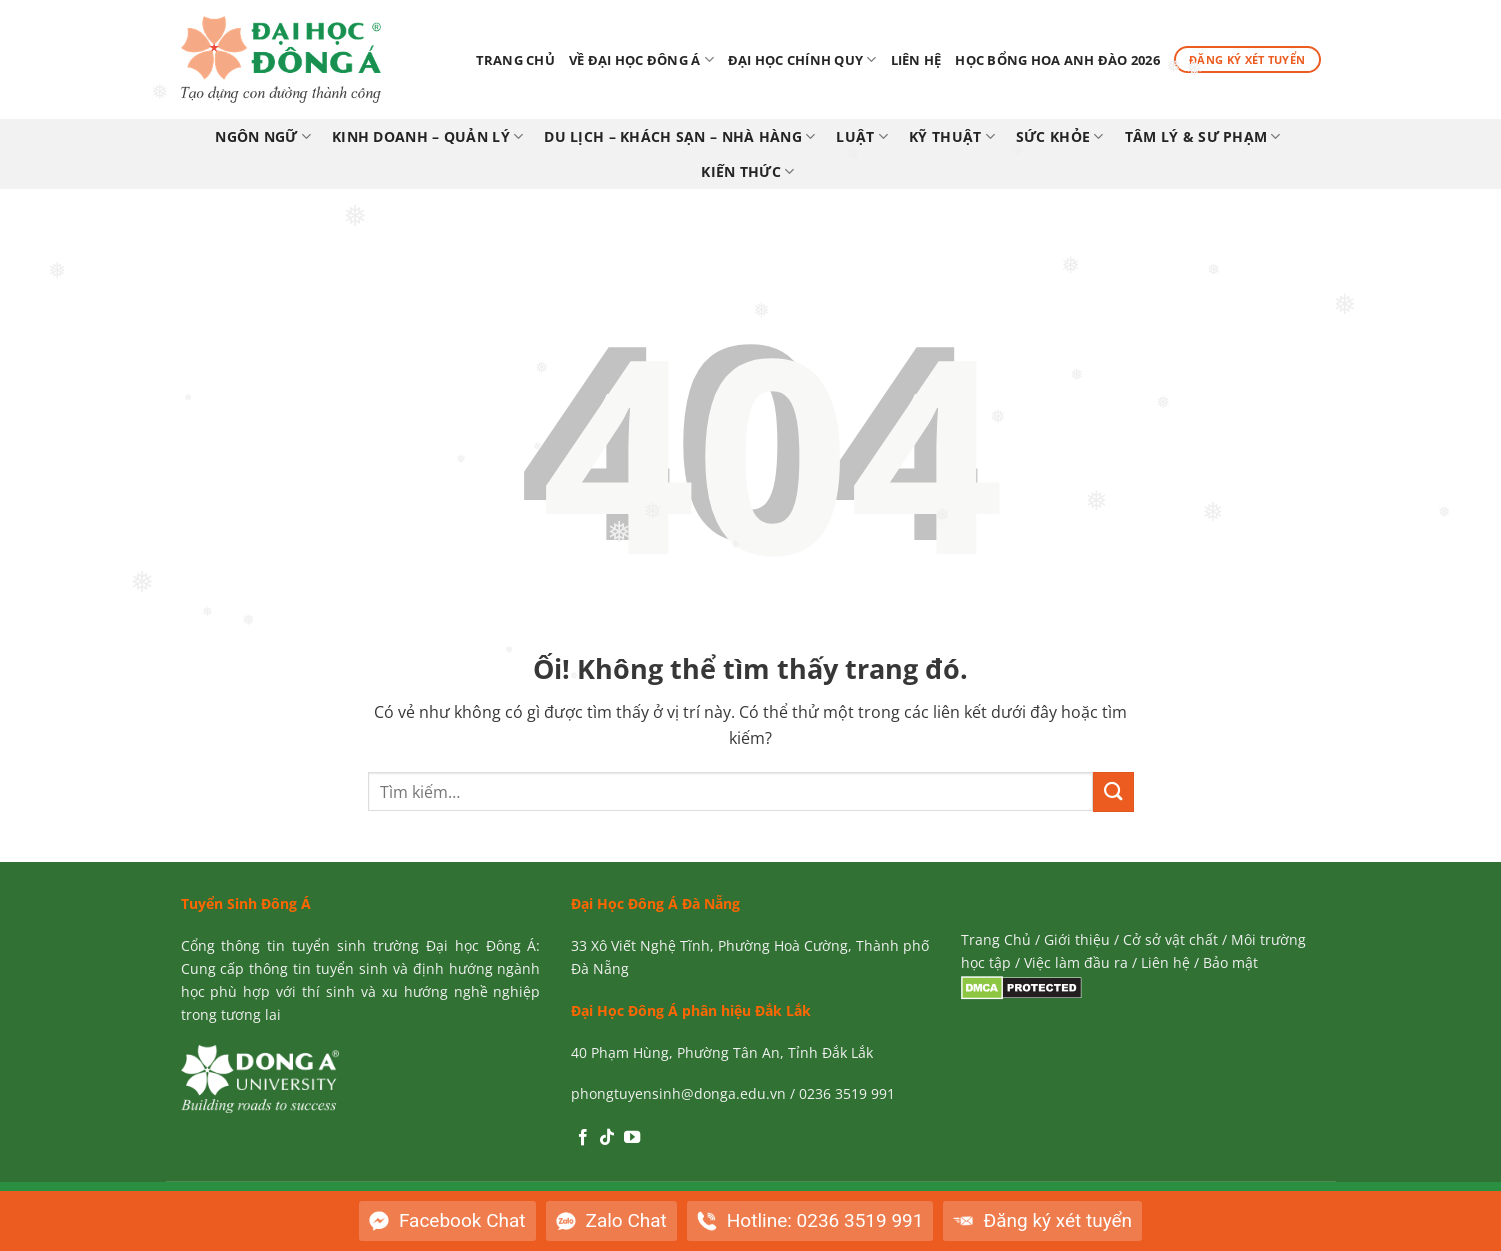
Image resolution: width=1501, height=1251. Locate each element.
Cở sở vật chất (1170, 939)
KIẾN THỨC (747, 172)
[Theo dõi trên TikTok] (607, 1138)
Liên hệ (916, 60)
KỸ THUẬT (952, 137)
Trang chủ (515, 60)
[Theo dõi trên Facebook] (583, 1138)
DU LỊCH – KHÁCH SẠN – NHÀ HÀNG (679, 137)
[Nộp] (1113, 791)
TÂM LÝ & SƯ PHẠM (1203, 137)
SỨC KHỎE (1060, 137)
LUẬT (862, 137)
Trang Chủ (996, 939)
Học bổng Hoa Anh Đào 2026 (1057, 60)
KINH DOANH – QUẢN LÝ (427, 137)
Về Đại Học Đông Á (641, 59)
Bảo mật (1230, 962)
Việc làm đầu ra (1076, 962)
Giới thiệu (1077, 939)
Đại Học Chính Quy (802, 59)
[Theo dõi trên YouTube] (632, 1138)
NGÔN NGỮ (263, 137)
